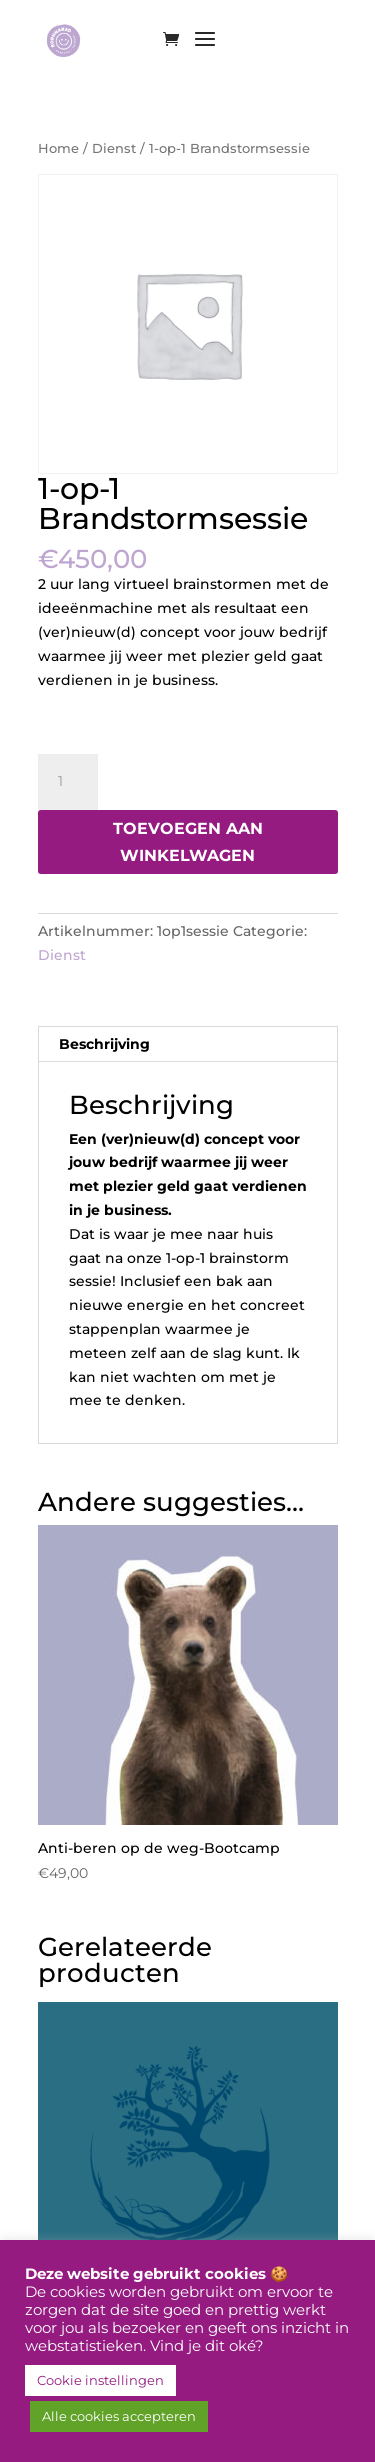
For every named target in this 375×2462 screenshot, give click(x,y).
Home (58, 148)
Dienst (114, 148)
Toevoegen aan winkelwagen (188, 842)
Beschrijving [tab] (104, 1044)
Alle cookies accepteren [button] (119, 2416)
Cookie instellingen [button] (100, 2380)
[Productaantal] (68, 782)
